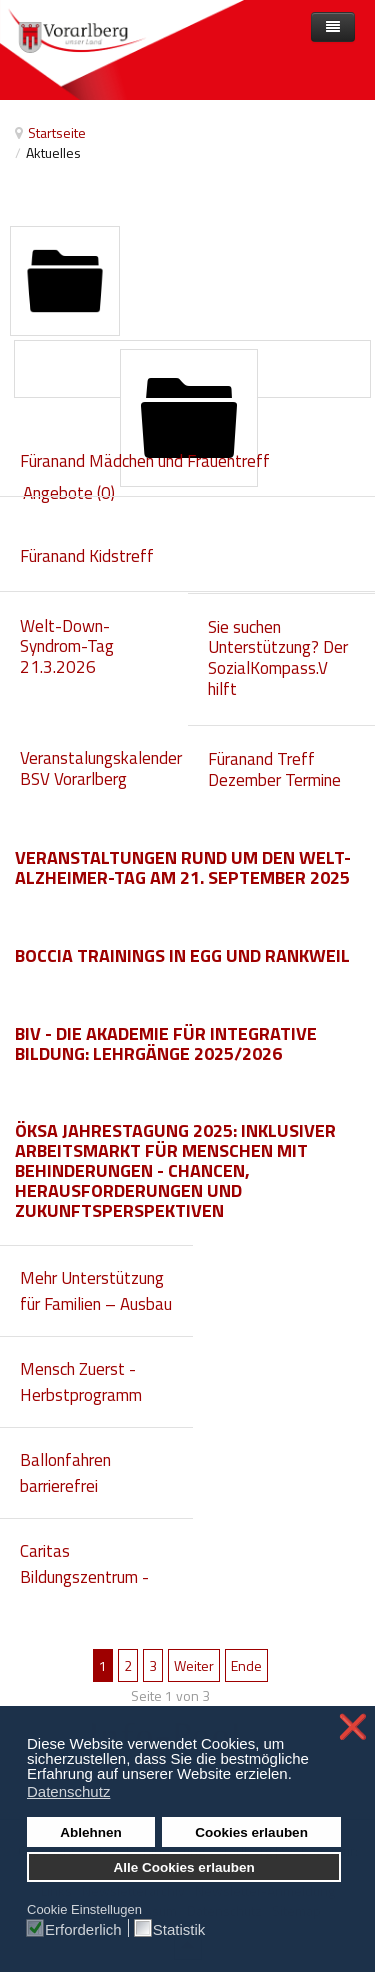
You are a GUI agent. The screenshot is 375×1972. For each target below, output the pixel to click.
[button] (297, 1776)
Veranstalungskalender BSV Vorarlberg (101, 768)
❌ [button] (353, 1727)
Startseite (57, 132)
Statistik (179, 1929)
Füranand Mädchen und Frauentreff (145, 461)
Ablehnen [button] (91, 1832)
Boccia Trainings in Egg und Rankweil (182, 955)
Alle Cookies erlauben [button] (184, 1867)
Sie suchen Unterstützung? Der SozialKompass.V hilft (278, 658)
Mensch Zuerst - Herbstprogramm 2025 (81, 1395)
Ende (246, 1665)
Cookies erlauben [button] (251, 1832)
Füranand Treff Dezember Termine (274, 769)
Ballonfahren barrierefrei (65, 1473)
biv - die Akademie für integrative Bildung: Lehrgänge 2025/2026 (166, 1043)
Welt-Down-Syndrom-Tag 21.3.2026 (67, 647)
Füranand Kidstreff (87, 556)
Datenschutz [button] (68, 1791)
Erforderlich (83, 1929)
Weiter (194, 1665)
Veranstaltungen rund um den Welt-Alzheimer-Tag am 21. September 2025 (183, 867)
